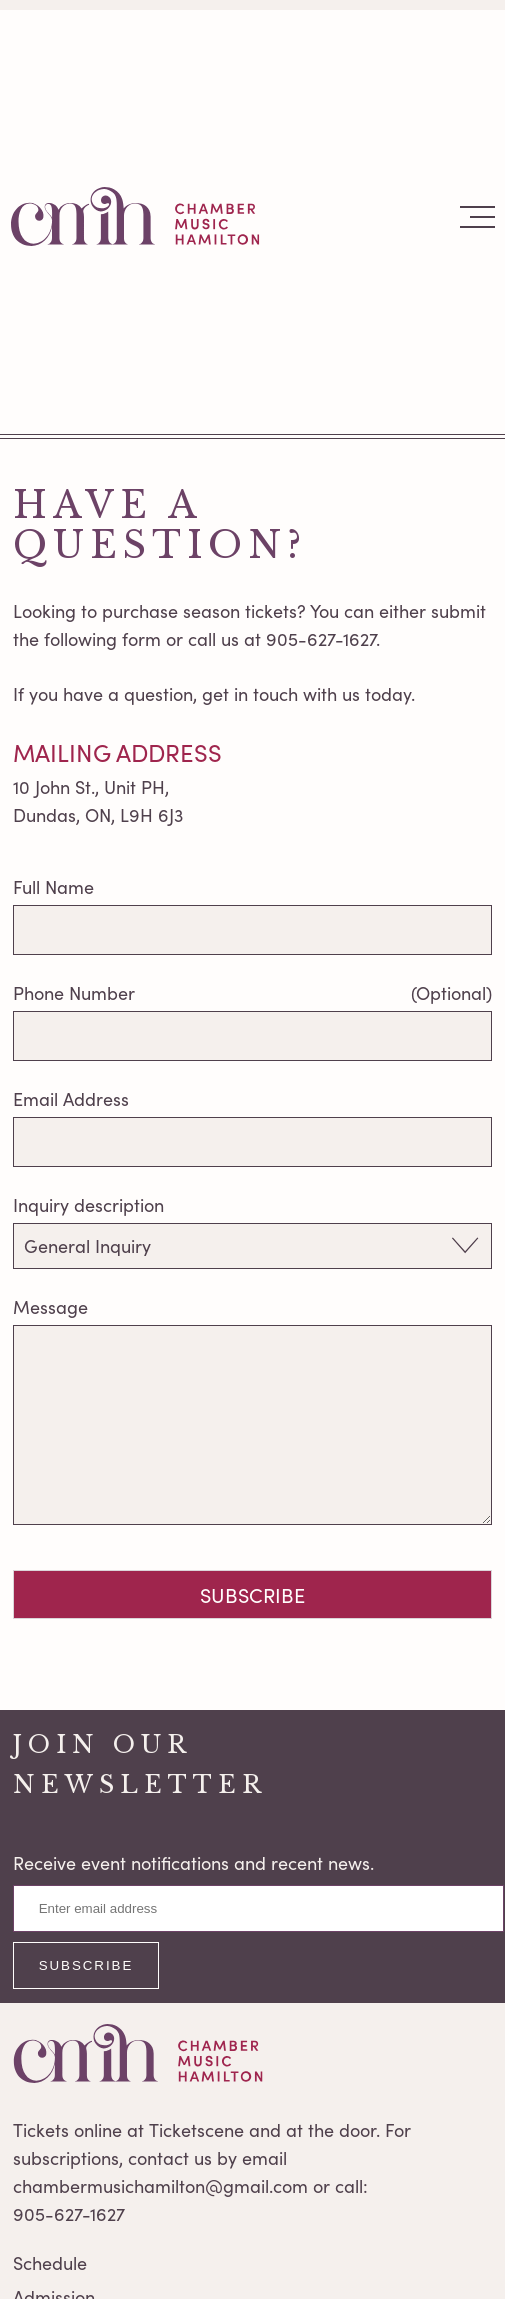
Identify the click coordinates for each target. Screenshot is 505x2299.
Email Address (71, 1099)
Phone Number (74, 993)
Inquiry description (88, 1205)
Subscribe (252, 1594)
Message (50, 1307)
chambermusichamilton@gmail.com (160, 2186)
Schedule (50, 2263)
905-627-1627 (69, 2214)
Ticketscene (196, 2130)
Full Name (53, 887)
